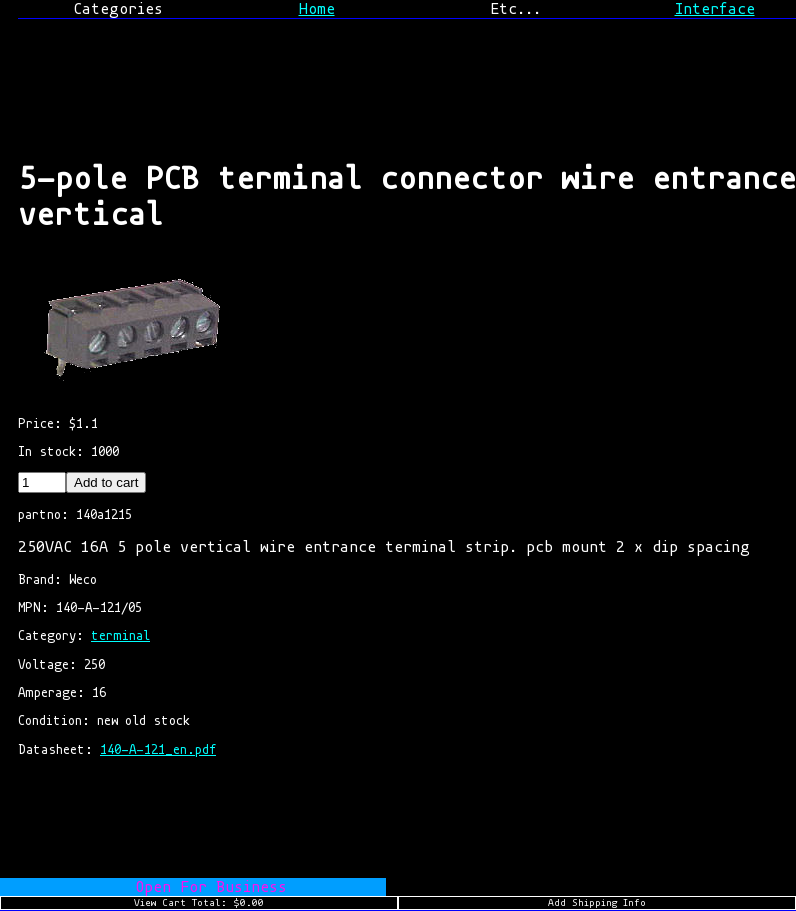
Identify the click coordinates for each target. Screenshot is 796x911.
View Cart (199, 903)
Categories (118, 9)
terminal (120, 635)
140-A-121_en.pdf (158, 749)
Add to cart (106, 482)
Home (317, 9)
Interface (715, 9)
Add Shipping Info (597, 903)
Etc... (515, 9)
